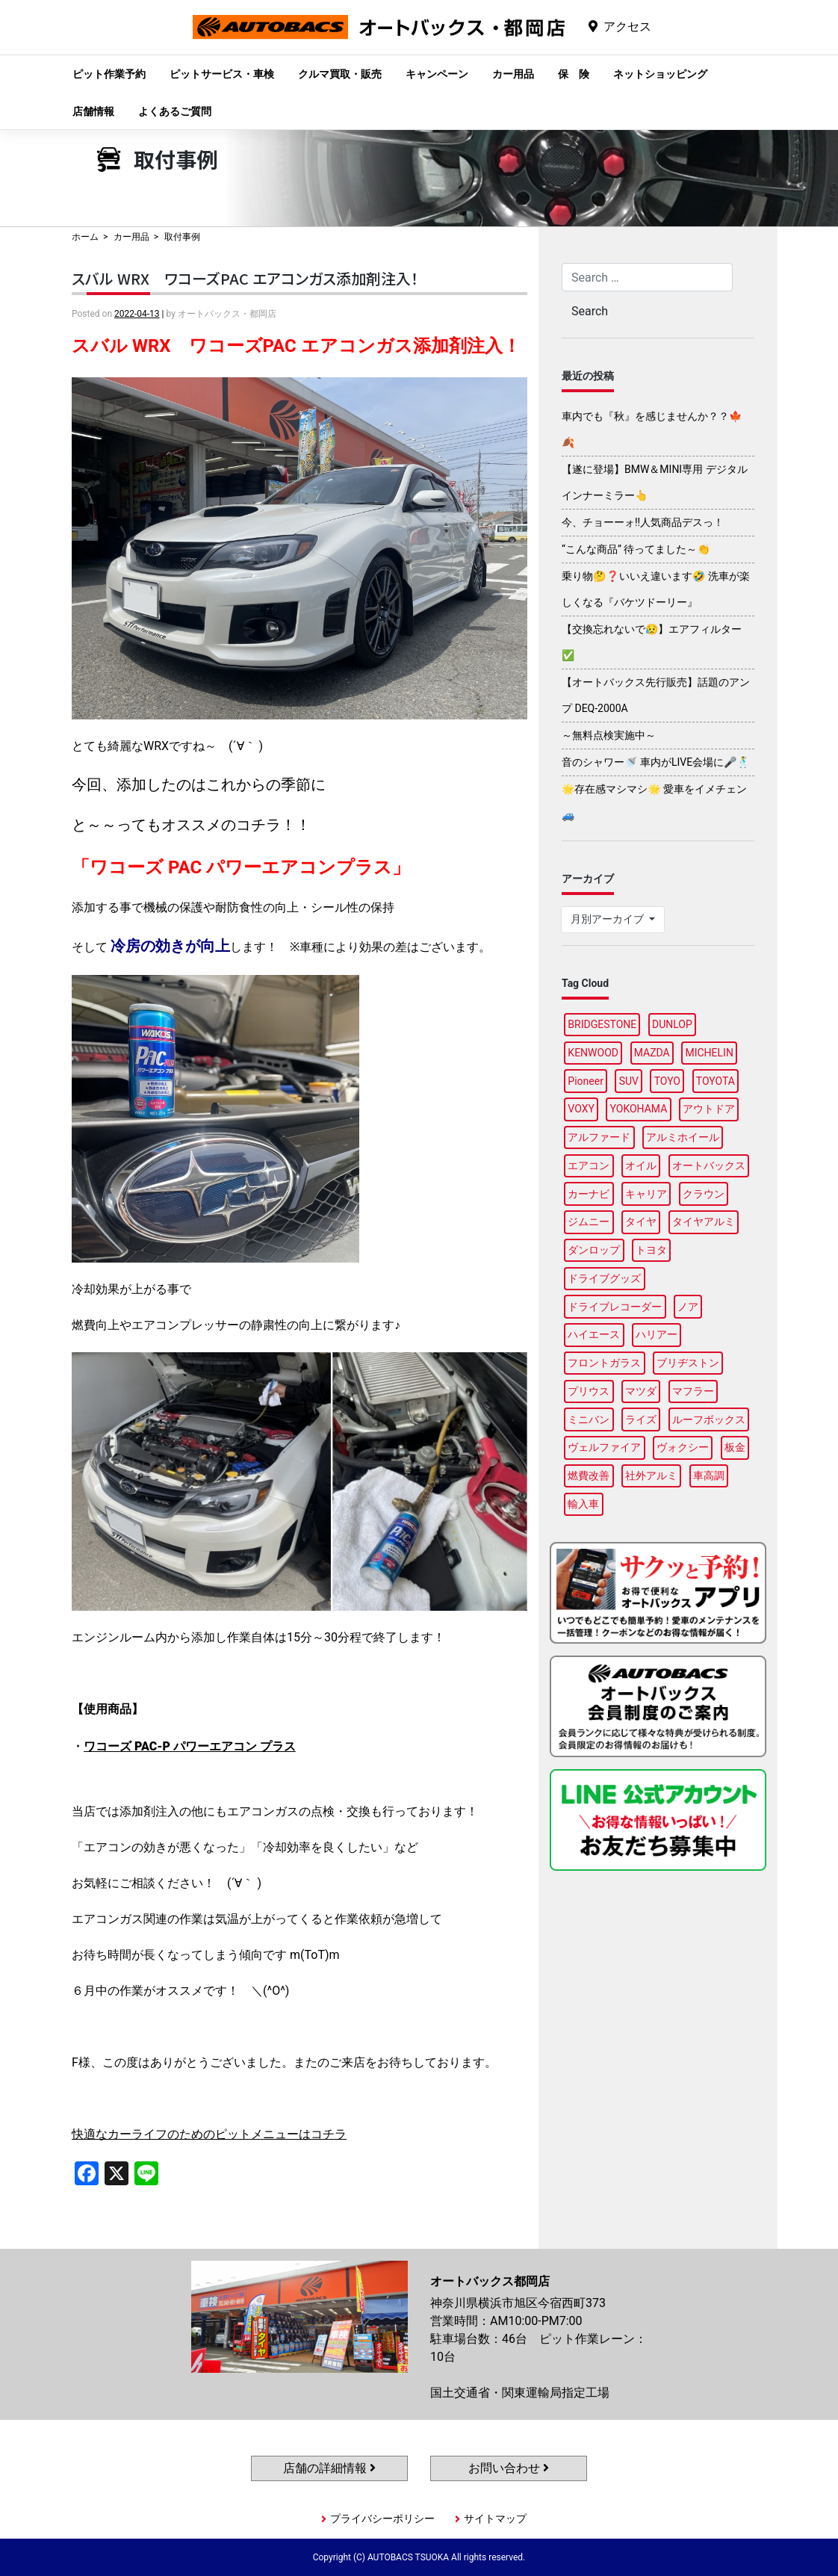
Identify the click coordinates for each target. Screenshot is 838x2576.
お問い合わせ (508, 2468)
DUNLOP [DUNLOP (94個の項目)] (672, 1024)
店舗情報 (93, 111)
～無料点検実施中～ (609, 735)
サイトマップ (495, 2518)
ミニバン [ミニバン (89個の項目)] (588, 1419)
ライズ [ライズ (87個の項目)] (641, 1419)
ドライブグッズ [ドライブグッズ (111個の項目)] (604, 1278)
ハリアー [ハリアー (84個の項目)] (656, 1334)
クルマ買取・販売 (340, 74)
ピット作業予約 (109, 74)
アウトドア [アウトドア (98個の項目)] (709, 1109)
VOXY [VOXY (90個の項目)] (581, 1109)
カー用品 (513, 74)
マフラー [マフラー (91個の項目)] (693, 1391)
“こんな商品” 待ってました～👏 (636, 549)
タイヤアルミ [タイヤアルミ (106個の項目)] (703, 1221)
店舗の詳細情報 (329, 2468)
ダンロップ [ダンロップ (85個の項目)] (594, 1250)
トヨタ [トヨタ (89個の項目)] (651, 1250)
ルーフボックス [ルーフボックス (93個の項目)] (708, 1419)
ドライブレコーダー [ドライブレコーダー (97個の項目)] (615, 1307)
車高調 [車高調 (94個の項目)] (708, 1475)
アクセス (627, 26)
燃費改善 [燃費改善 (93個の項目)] (588, 1475)
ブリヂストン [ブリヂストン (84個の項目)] (688, 1363)
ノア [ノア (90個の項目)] (687, 1307)
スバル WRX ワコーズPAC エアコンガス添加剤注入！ (245, 278)
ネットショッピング (660, 74)
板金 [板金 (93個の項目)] (734, 1447)
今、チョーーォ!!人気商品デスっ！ (643, 522)
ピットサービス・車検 (222, 74)
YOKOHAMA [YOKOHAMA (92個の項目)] (639, 1109)
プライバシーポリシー (382, 2518)
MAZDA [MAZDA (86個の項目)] (652, 1053)
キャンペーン (437, 74)
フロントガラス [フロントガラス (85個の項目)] (604, 1363)
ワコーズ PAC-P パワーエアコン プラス (190, 1746)
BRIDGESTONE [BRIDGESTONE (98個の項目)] (602, 1024)
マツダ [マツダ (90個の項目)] (641, 1391)
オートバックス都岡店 (379, 38)
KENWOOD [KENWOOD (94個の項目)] (593, 1053)
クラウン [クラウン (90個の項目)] (703, 1194)
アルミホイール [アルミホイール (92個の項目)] (682, 1137)
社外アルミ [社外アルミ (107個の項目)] (651, 1475)
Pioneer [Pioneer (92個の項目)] (585, 1081)
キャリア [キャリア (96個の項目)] (646, 1194)
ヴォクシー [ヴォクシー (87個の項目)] (683, 1447)
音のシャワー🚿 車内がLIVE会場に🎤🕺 (656, 762)
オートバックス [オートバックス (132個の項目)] (708, 1165)
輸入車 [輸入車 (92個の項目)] (583, 1504)
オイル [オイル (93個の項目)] (641, 1165)
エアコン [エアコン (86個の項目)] (588, 1165)
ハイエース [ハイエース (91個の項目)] (594, 1334)
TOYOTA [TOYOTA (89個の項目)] (715, 1081)
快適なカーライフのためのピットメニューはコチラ (209, 2134)
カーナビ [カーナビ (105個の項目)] (588, 1194)
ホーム (85, 237)
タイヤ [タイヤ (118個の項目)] (641, 1221)
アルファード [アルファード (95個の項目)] (599, 1137)
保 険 (573, 74)
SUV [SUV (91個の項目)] (629, 1081)
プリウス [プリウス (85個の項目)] (588, 1391)
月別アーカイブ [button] (608, 919)
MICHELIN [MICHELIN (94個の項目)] (709, 1053)
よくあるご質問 (174, 111)
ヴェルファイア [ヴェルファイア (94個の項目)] (604, 1447)
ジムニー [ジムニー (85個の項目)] (588, 1221)
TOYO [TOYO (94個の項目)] (667, 1081)
